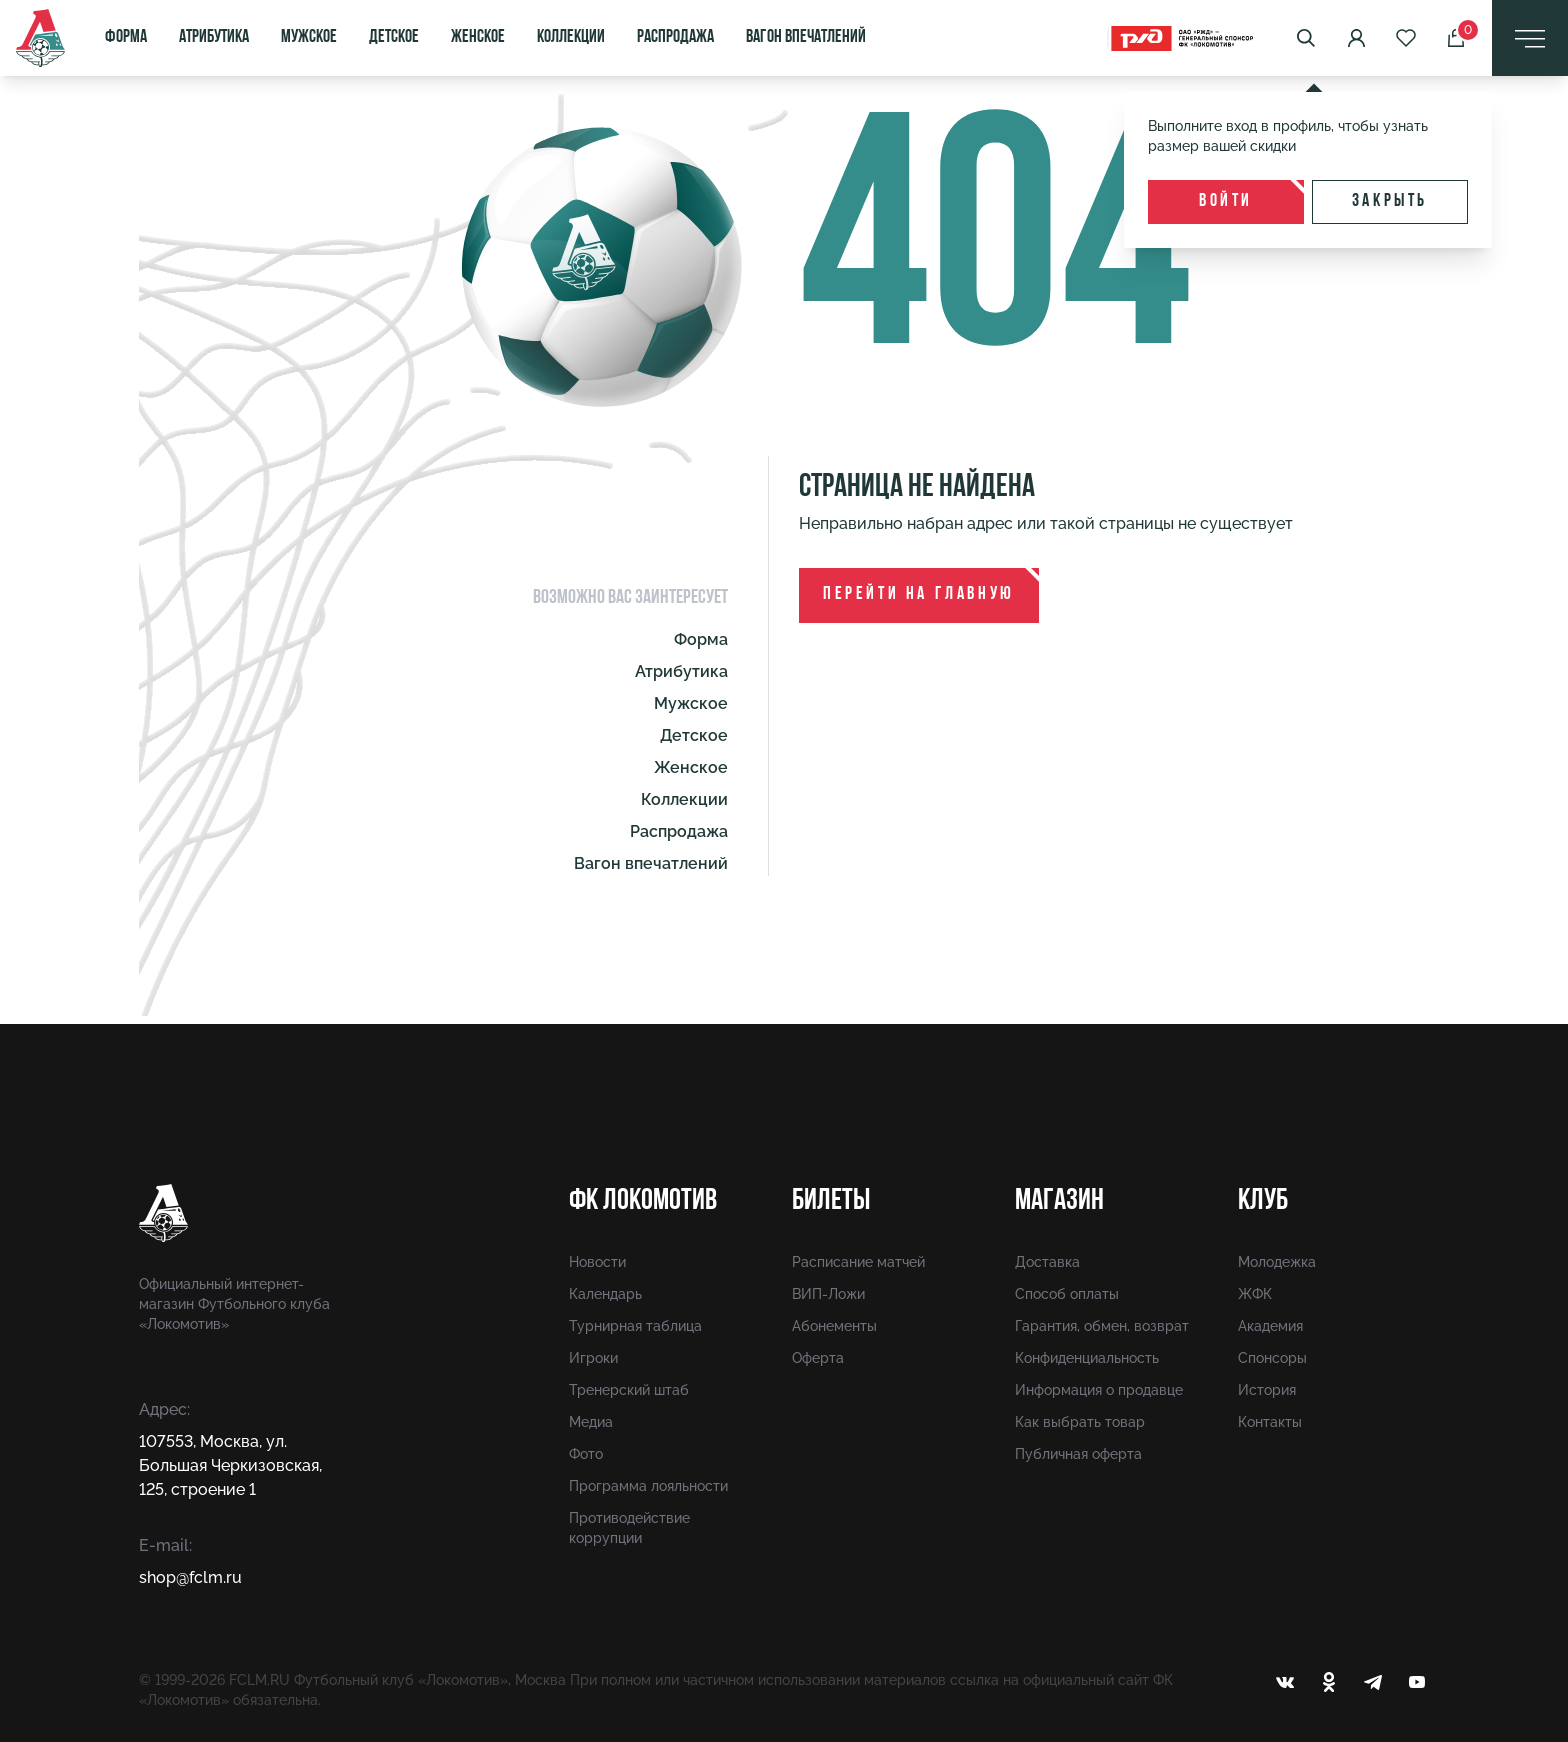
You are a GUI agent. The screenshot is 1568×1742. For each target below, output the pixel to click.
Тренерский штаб (629, 1390)
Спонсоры (1272, 1358)
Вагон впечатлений (806, 37)
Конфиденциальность (1087, 1358)
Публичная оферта (1078, 1454)
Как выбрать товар (1080, 1422)
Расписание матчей (858, 1262)
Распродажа (675, 37)
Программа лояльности (648, 1486)
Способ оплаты (1067, 1294)
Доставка (1047, 1262)
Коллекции (571, 37)
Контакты (1270, 1422)
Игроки (593, 1358)
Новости (597, 1262)
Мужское (309, 37)
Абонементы (834, 1326)
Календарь (605, 1294)
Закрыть (1390, 201)
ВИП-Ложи (828, 1294)
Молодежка (1277, 1262)
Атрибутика (214, 37)
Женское (478, 37)
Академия (1270, 1326)
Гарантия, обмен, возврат (1102, 1326)
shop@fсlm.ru (190, 1577)
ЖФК (1255, 1294)
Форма (126, 37)
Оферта (818, 1358)
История (1267, 1390)
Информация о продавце (1099, 1390)
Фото (586, 1454)
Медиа (591, 1422)
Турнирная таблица (635, 1326)
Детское (394, 37)
